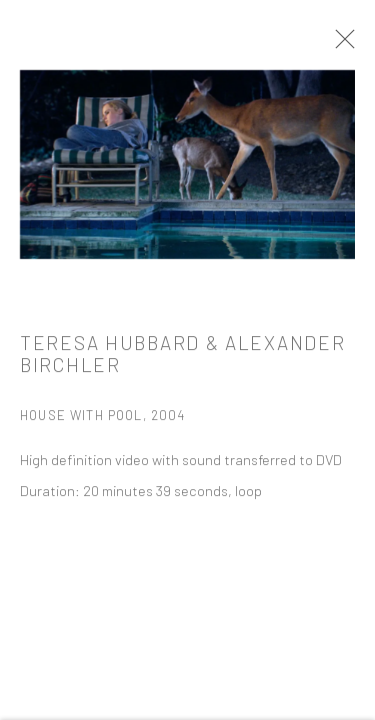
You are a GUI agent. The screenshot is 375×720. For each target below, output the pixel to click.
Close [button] (342, 45)
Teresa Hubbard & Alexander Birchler (182, 358)
